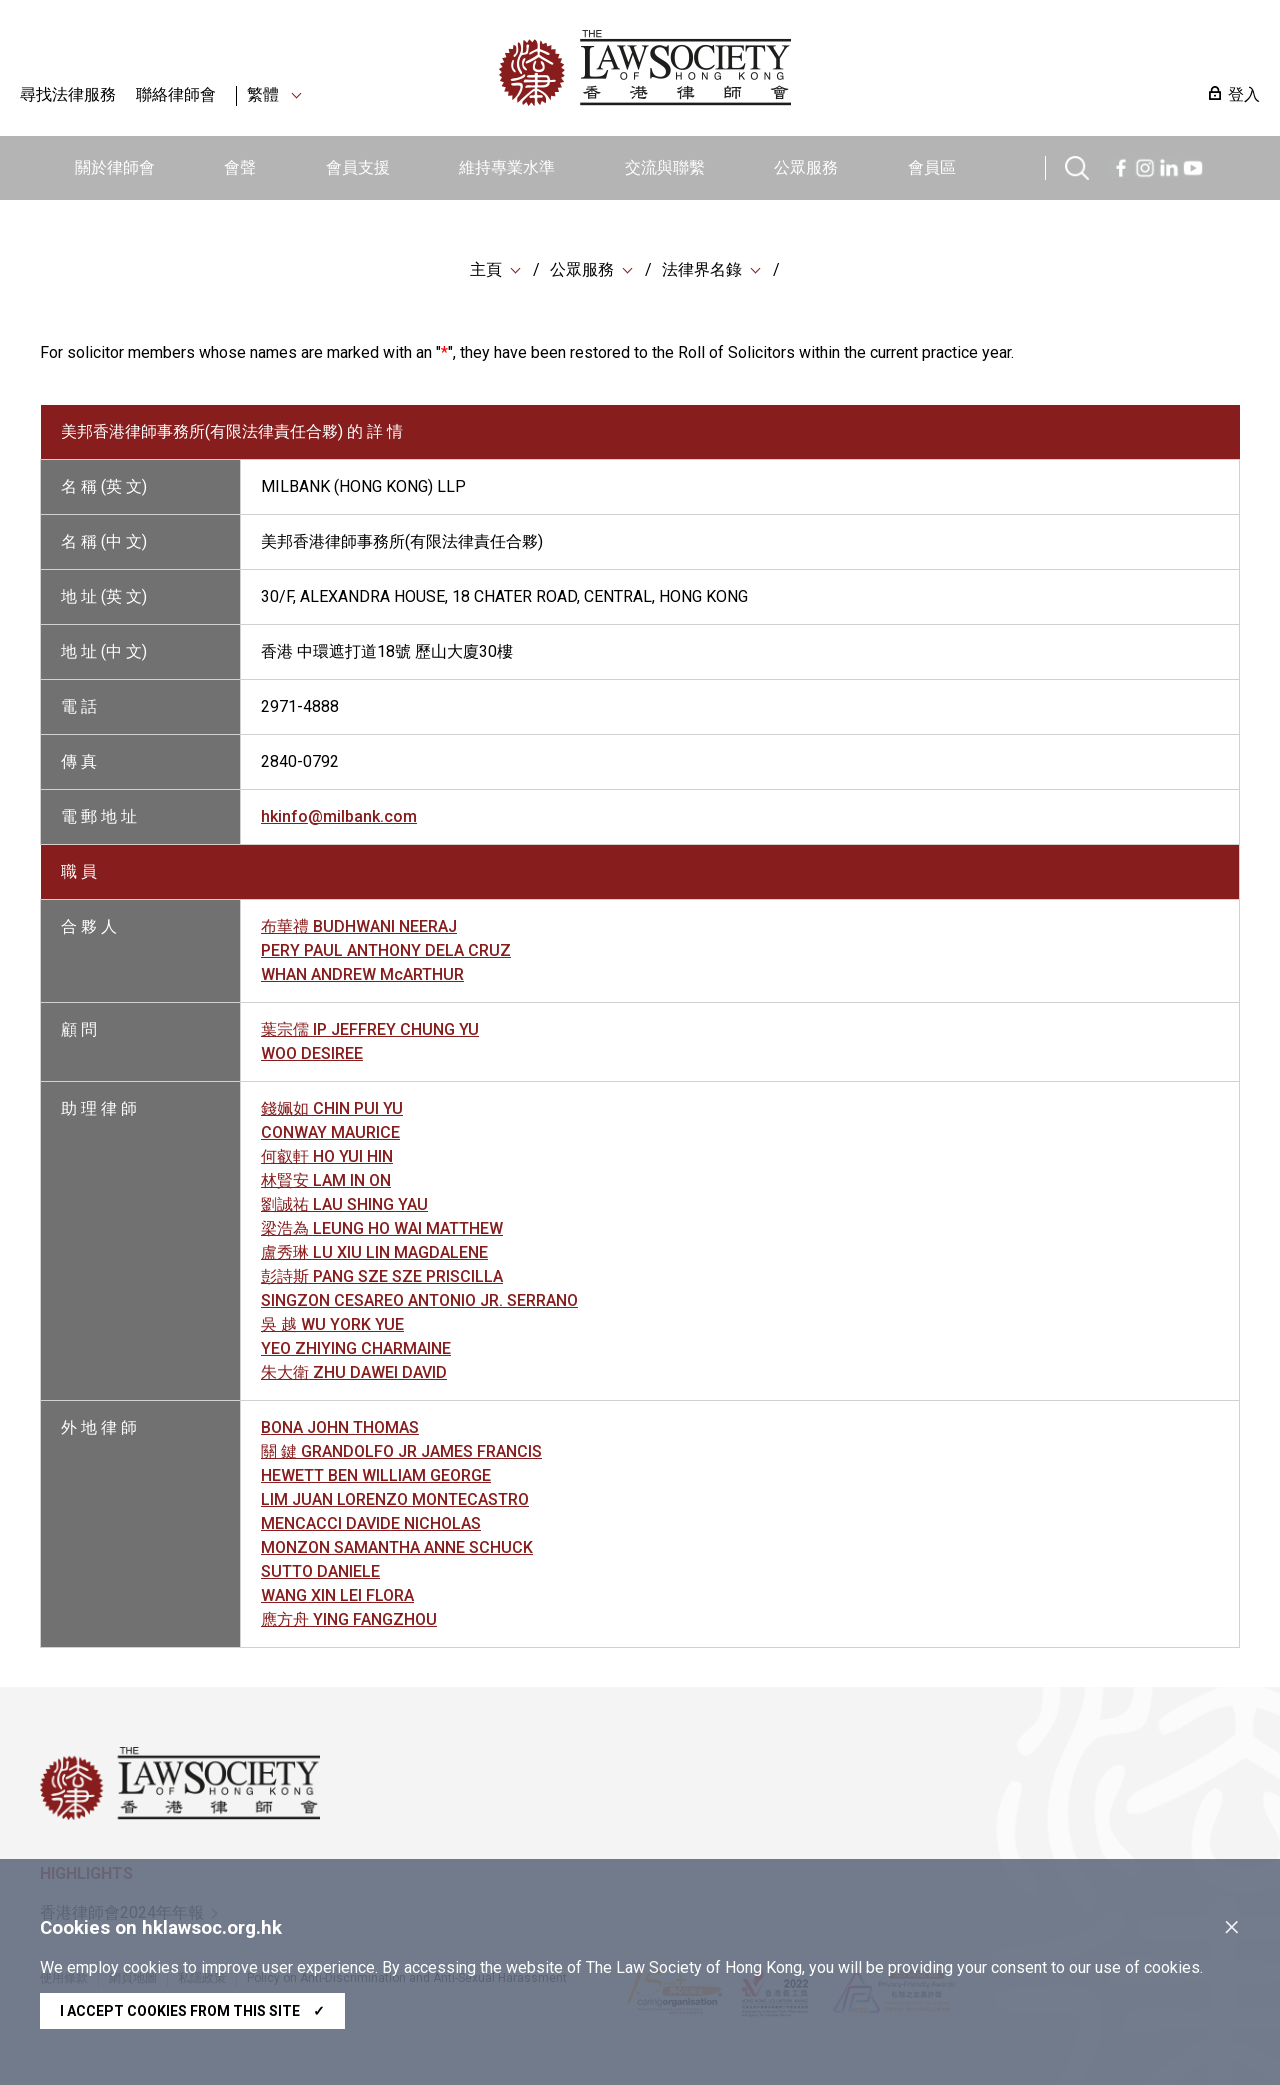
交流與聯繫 (665, 167)
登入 (1244, 94)
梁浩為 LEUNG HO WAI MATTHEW (382, 1228)
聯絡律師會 (176, 94)
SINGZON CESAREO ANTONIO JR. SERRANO (419, 1300)
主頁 (486, 269)
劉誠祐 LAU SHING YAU (344, 1204)
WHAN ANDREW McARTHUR (362, 974)
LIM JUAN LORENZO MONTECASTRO (395, 1499)
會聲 (240, 167)
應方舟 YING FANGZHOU (349, 1619)
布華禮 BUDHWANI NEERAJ (359, 926)
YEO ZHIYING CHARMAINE (356, 1348)
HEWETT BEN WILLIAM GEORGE (376, 1475)
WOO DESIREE (312, 1053)
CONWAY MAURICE (330, 1132)
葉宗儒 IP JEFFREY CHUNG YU (370, 1029)
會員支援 (358, 167)
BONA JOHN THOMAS (340, 1427)
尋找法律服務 (68, 94)
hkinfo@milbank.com (339, 816)
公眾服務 (806, 167)
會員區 (932, 167)
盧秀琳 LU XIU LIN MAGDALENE (374, 1252)
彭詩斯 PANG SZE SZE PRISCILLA (382, 1276)
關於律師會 (115, 167)
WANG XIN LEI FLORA (337, 1595)
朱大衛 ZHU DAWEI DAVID (354, 1372)
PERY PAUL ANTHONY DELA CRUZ (386, 950)
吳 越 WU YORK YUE (332, 1324)
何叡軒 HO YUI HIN (327, 1156)
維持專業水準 (507, 167)
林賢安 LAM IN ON (326, 1180)
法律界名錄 (702, 269)
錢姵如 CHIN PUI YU (332, 1108)
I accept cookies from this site (192, 2011)
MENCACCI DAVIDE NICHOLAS (371, 1523)
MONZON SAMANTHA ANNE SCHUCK (397, 1547)
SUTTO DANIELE (320, 1571)
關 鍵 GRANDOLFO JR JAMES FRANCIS (401, 1451)
